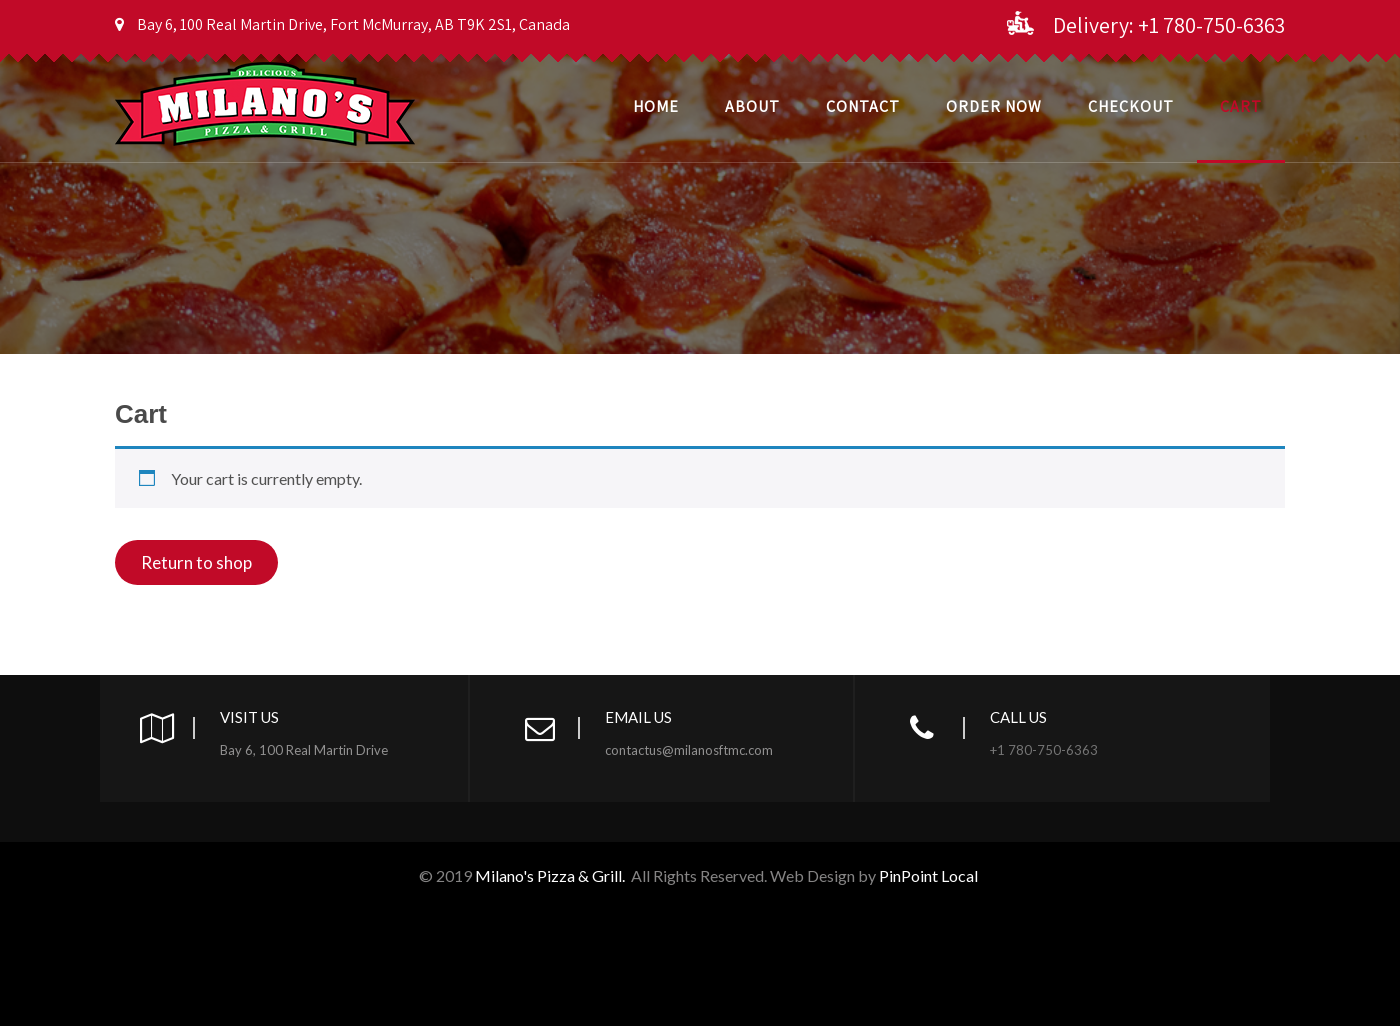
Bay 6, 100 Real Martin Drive (304, 750)
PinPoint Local (930, 875)
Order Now (994, 106)
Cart (1241, 106)
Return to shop (196, 562)
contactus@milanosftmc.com (689, 750)
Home (656, 106)
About (752, 106)
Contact (863, 106)
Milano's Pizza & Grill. (550, 875)
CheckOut (1131, 106)
